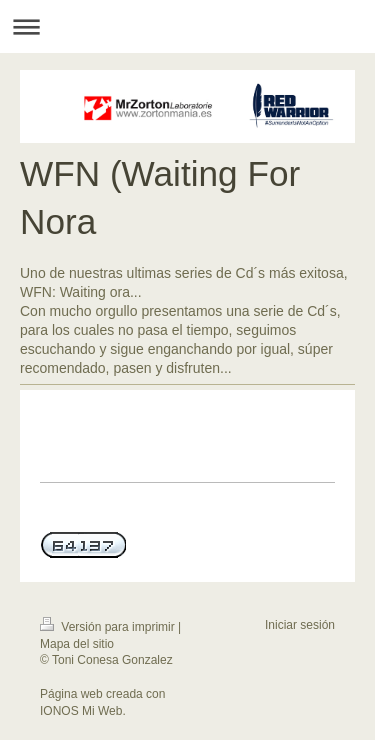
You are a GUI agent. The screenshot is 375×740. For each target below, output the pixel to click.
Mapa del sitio (77, 644)
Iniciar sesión (300, 625)
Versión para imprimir (109, 627)
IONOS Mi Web (81, 711)
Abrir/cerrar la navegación (187, 26)
